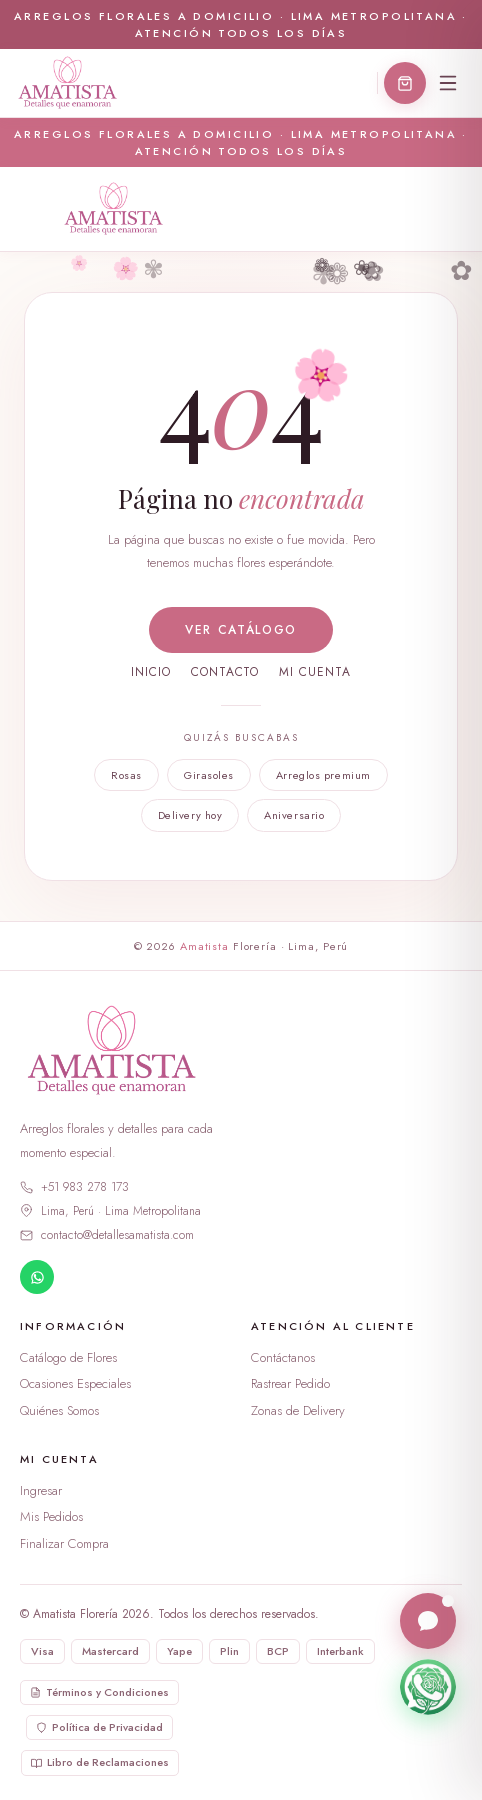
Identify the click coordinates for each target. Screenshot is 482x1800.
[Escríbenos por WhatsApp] (428, 1688)
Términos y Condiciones (99, 1692)
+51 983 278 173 (74, 1187)
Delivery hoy (190, 815)
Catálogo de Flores (68, 1357)
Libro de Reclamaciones (100, 1762)
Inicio (151, 672)
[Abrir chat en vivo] (428, 1622)
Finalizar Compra (64, 1543)
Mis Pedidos (51, 1516)
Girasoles (209, 775)
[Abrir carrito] (405, 83)
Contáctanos (283, 1357)
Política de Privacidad (99, 1727)
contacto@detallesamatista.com (107, 1235)
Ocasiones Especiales (75, 1383)
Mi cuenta (315, 672)
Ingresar (41, 1490)
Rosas (126, 775)
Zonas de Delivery (298, 1410)
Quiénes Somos (59, 1410)
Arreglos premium (323, 775)
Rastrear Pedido (290, 1383)
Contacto (225, 672)
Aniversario (294, 815)
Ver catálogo (241, 630)
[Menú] (448, 83)
